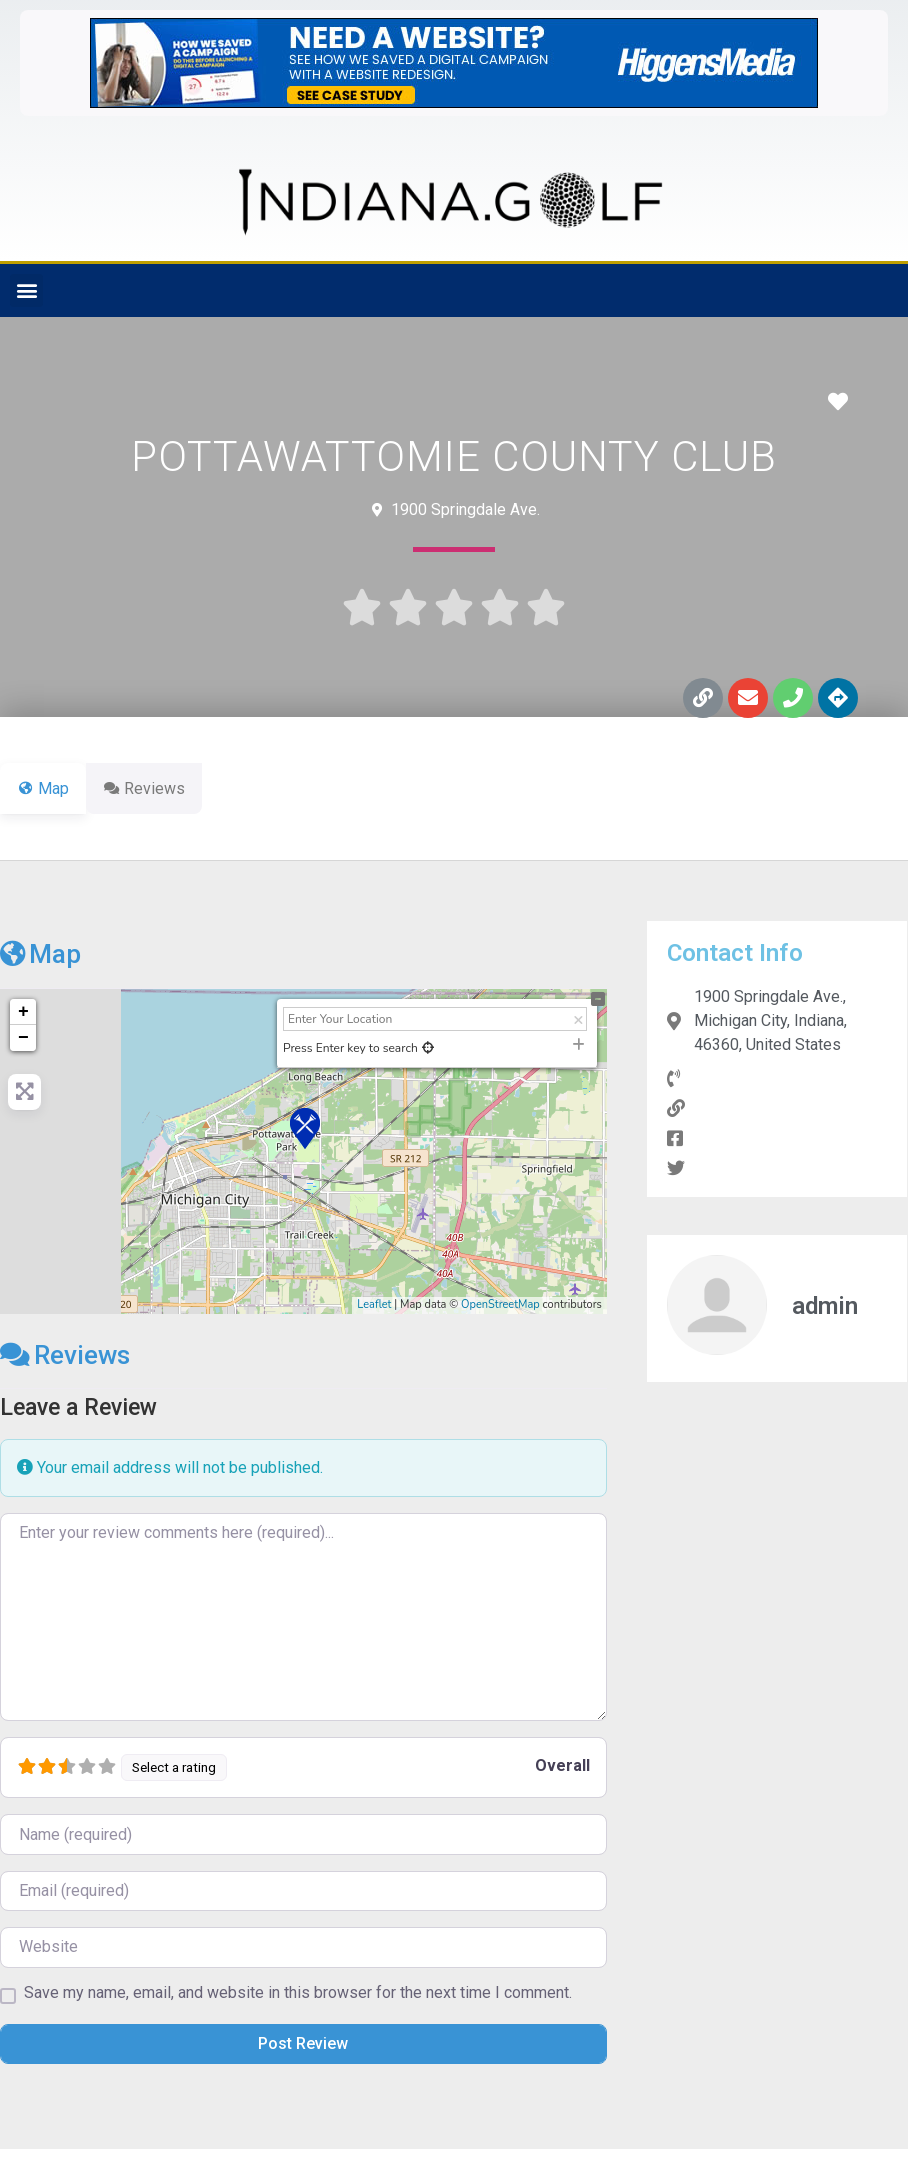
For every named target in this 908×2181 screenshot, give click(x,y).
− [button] (23, 1038)
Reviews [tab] (156, 788)
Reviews (65, 1355)
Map (40, 954)
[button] (26, 290)
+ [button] (23, 1012)
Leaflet (374, 1304)
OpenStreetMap (500, 1304)
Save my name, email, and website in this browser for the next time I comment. (298, 1993)
